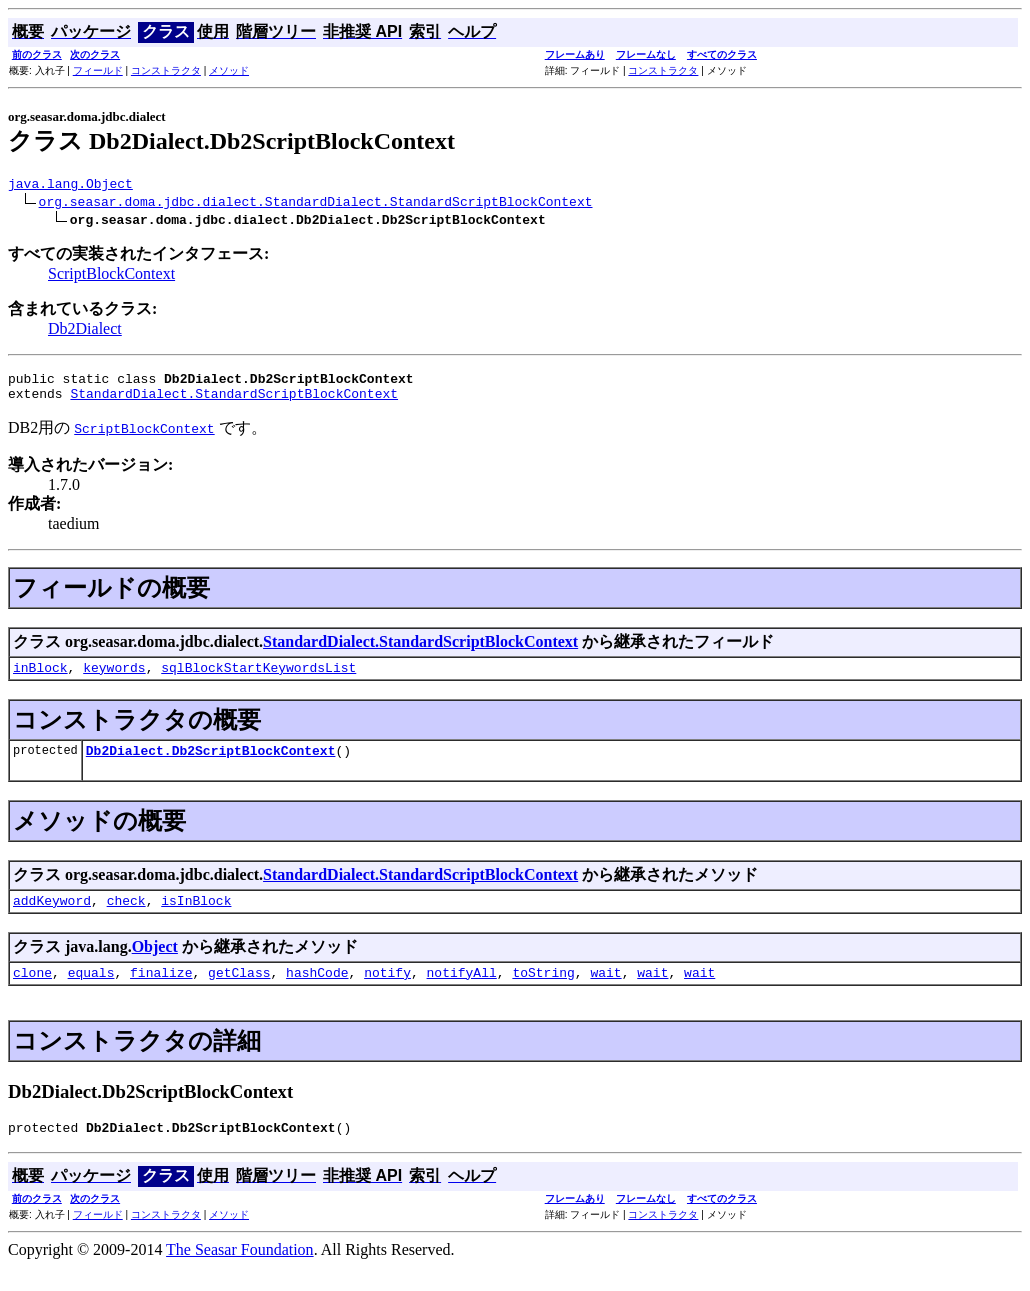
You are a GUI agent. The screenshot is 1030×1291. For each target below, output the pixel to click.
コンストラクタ (166, 70)
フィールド (98, 70)
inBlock (40, 679)
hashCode (317, 993)
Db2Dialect (85, 331)
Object (155, 964)
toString (543, 993)
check (126, 918)
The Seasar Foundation (240, 1273)
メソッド (229, 70)
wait (605, 993)
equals (91, 993)
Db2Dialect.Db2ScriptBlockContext (211, 765)
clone (32, 993)
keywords (114, 679)
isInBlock (196, 918)
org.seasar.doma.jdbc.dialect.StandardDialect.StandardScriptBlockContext (316, 204)
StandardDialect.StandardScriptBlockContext (234, 402)
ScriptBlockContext (111, 276)
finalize (161, 993)
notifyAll (462, 993)
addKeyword (52, 918)
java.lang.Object (70, 186)
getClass (239, 993)
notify (387, 993)
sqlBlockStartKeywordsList (258, 679)
